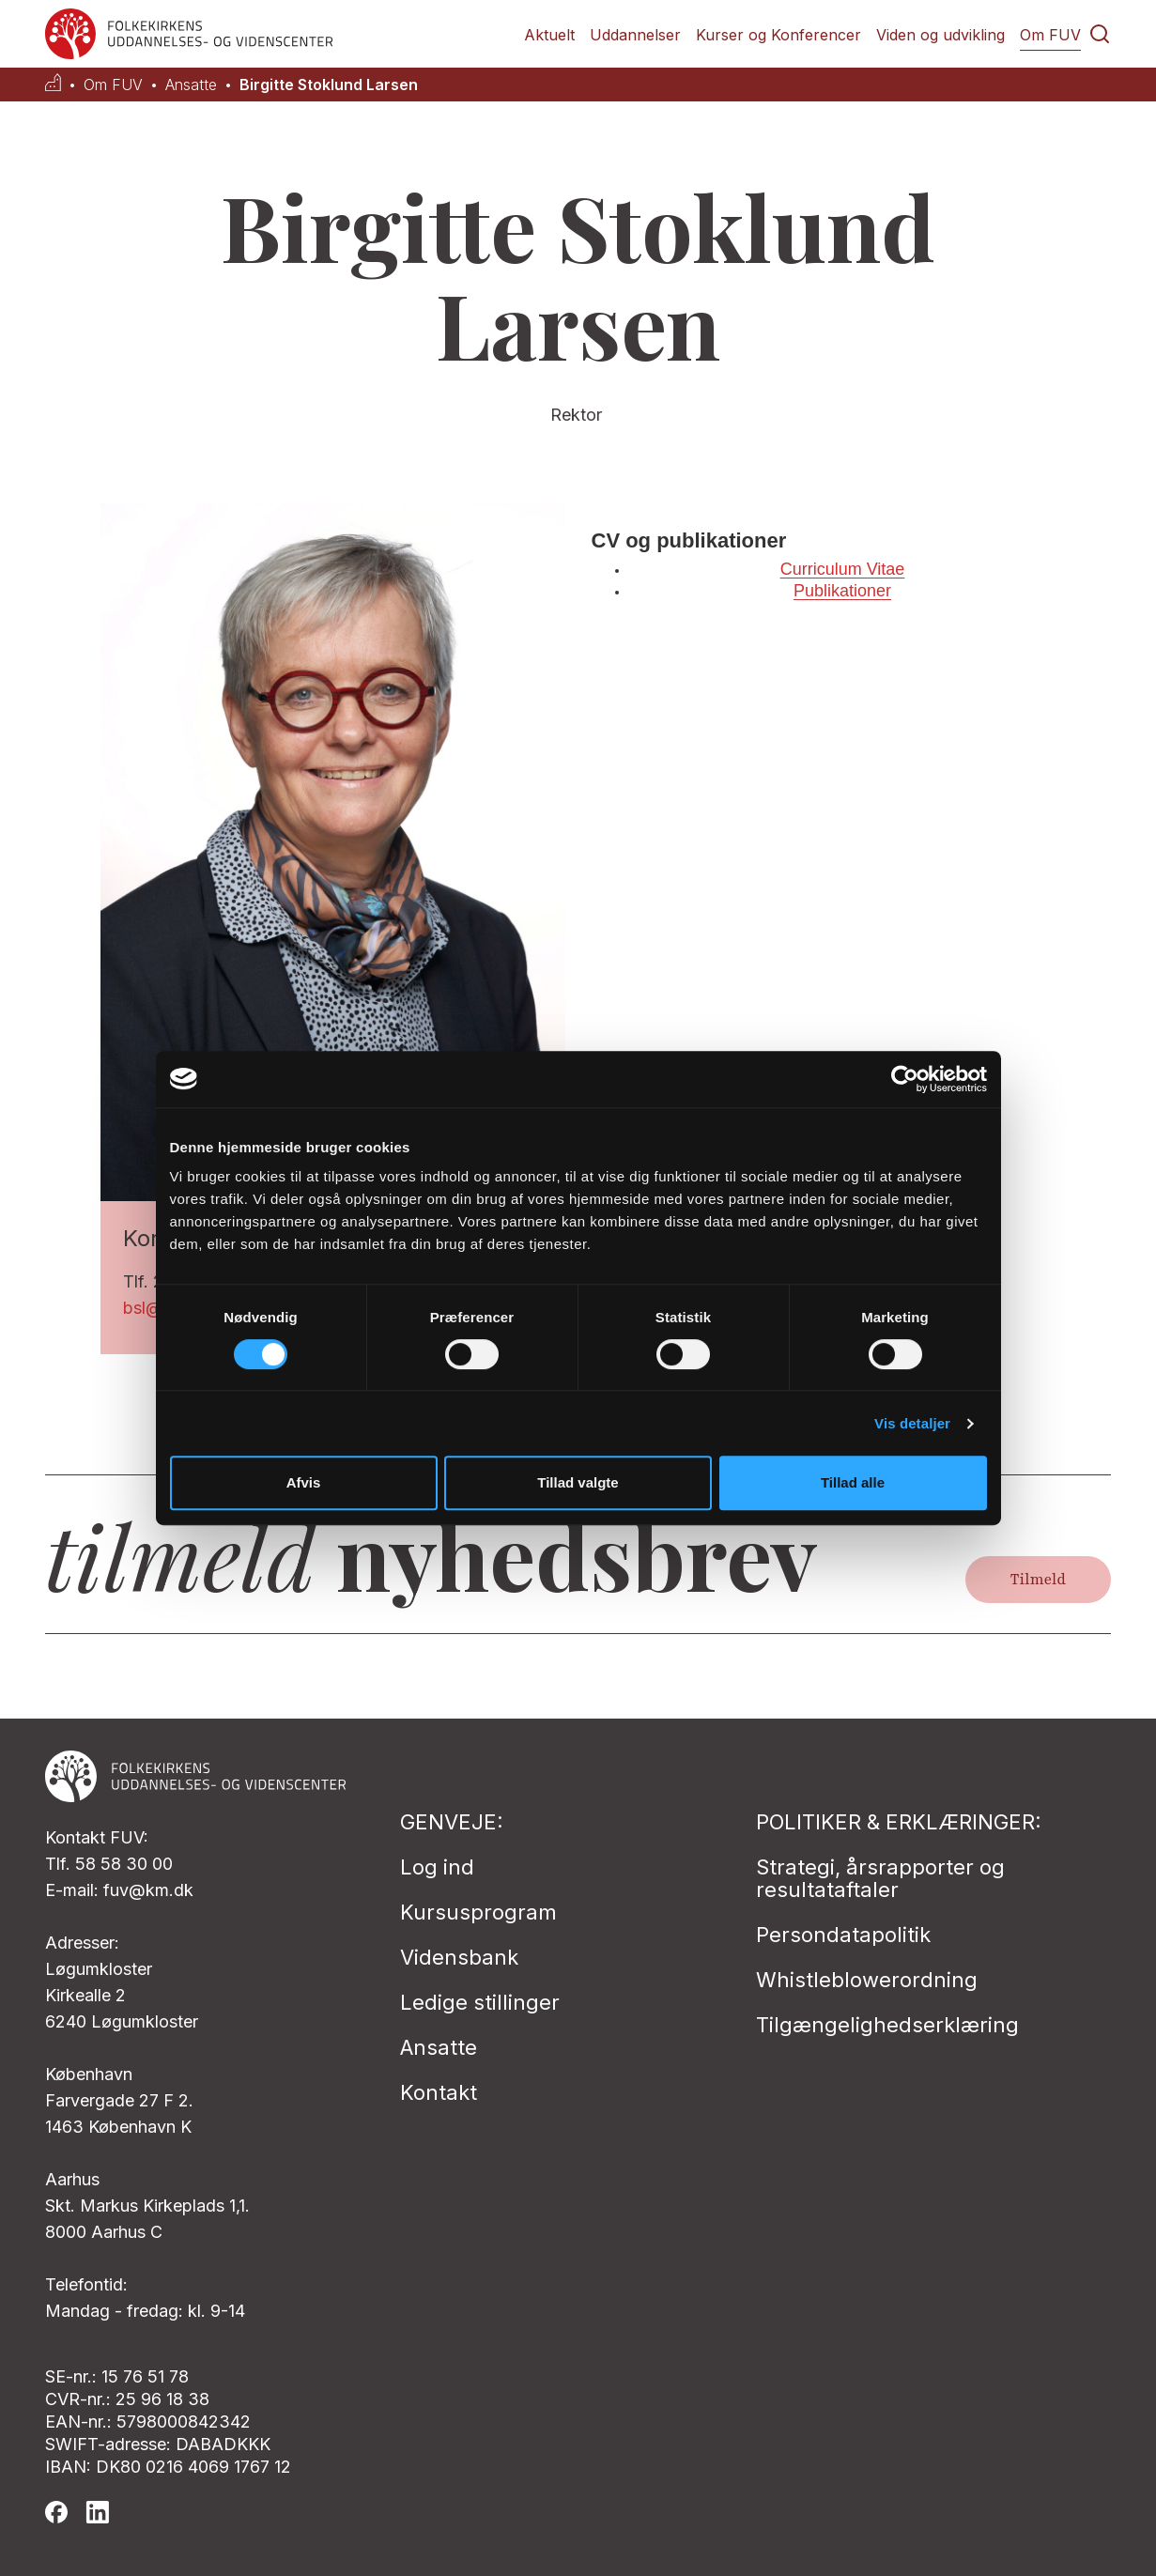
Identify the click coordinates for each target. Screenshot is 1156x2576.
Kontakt (438, 2092)
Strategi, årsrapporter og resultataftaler (880, 1878)
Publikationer (842, 590)
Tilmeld (1038, 1579)
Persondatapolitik (843, 1934)
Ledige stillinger (480, 2002)
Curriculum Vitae (842, 569)
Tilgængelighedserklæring (887, 2024)
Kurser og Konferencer (778, 34)
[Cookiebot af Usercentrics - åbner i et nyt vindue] (905, 1079)
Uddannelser (635, 34)
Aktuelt (549, 34)
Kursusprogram (478, 1912)
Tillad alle (853, 1482)
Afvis (303, 1482)
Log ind (437, 1867)
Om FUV (1050, 34)
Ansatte (191, 85)
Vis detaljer (912, 1423)
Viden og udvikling (940, 34)
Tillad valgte (577, 1482)
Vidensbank (459, 1957)
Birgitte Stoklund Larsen (328, 85)
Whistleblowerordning (867, 1979)
